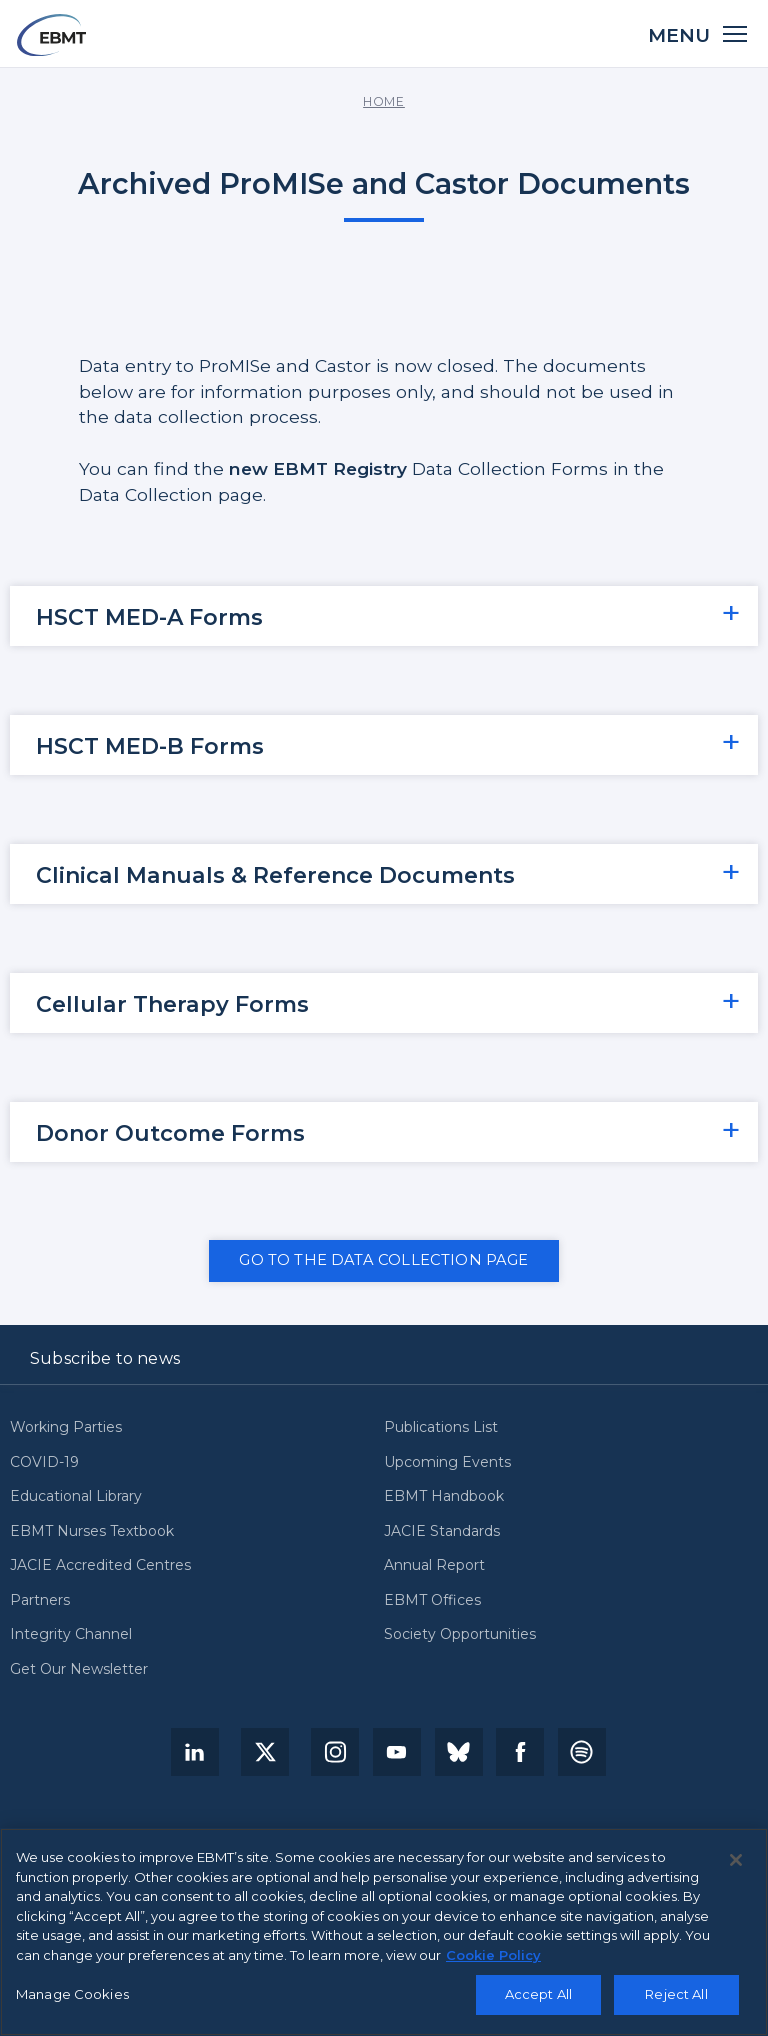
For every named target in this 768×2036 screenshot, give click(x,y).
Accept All (538, 1994)
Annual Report (434, 1566)
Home (384, 101)
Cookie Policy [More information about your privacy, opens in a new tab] (493, 1955)
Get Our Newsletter (79, 1670)
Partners (40, 1601)
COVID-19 (44, 1463)
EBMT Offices (432, 1601)
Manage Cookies (72, 1994)
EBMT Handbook (444, 1497)
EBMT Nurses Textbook (92, 1532)
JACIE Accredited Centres (100, 1566)
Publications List (441, 1428)
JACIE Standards (442, 1532)
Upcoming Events (447, 1463)
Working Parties (66, 1428)
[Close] (736, 1860)
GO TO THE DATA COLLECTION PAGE (383, 1260)
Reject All (676, 1994)
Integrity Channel (71, 1635)
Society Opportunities (460, 1635)
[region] (384, 1932)
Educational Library (76, 1497)
